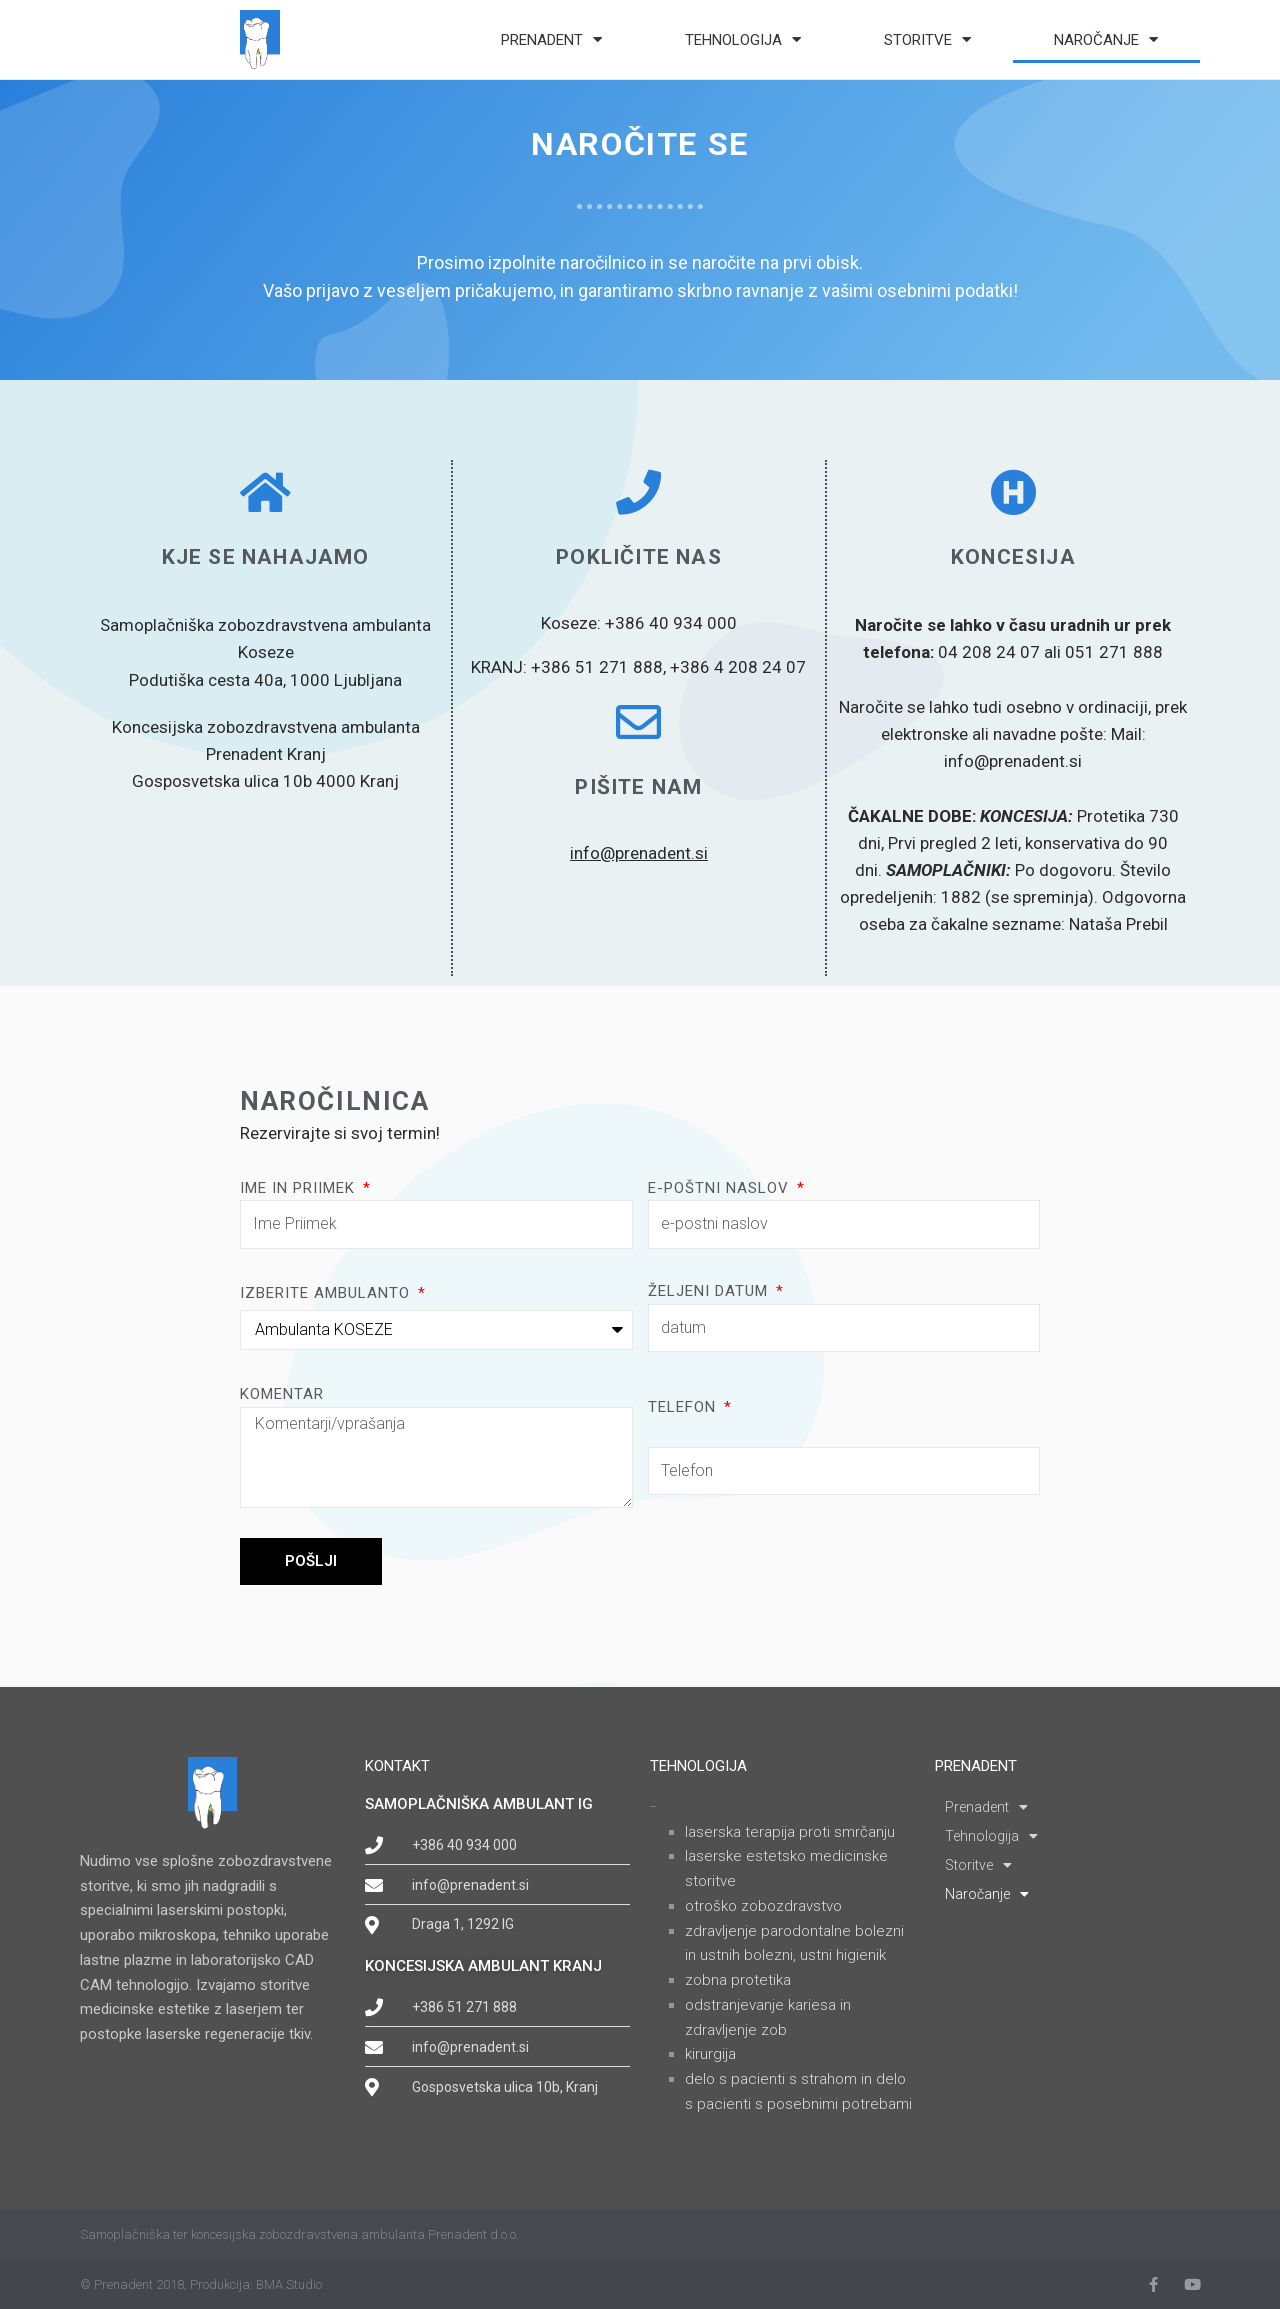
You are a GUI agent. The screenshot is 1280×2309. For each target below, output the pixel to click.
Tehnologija (743, 39)
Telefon (684, 1407)
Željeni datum (710, 1291)
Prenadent (551, 39)
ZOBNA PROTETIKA (738, 1980)
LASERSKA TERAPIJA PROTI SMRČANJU (790, 1832)
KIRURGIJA (710, 2054)
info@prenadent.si (639, 853)
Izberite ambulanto (327, 1293)
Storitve (927, 39)
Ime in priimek (300, 1188)
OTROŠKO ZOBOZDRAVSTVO (763, 1906)
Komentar (282, 1394)
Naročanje (1106, 39)
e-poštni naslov (721, 1188)
